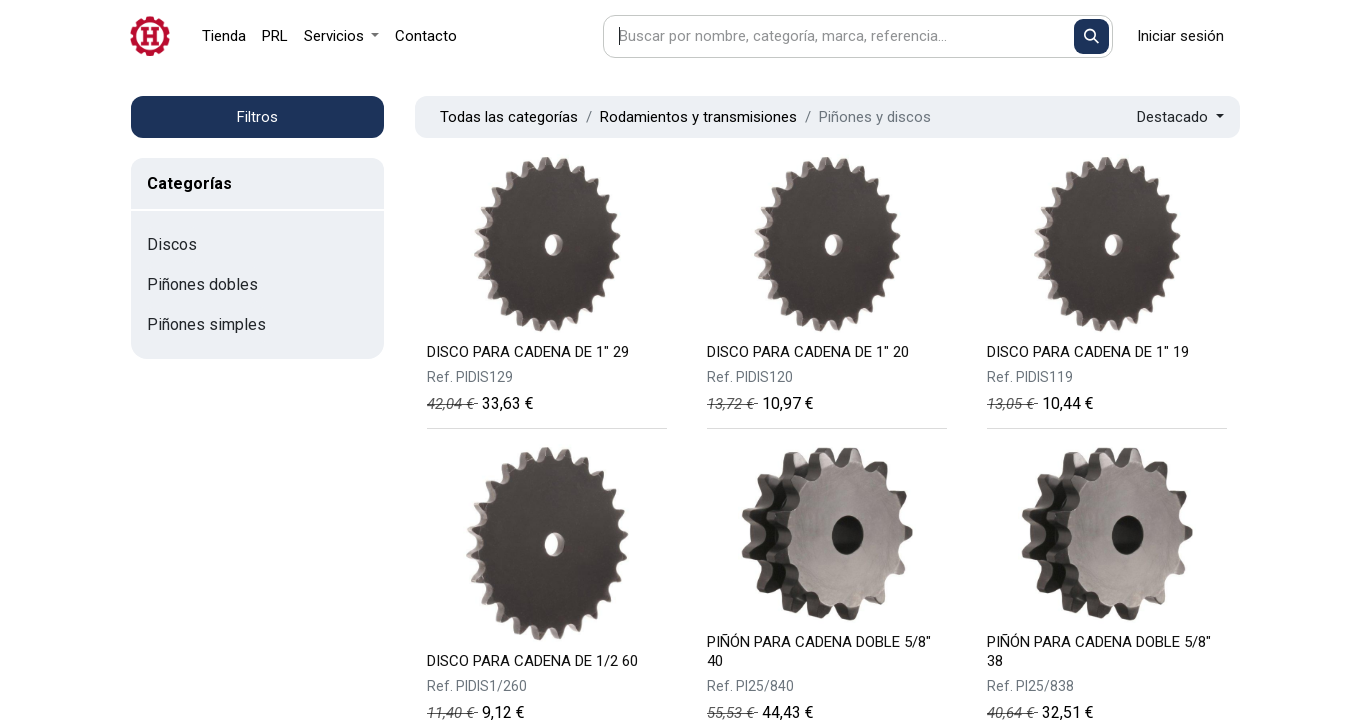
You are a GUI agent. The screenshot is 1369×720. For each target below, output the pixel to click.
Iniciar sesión (1180, 36)
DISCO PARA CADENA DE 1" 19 (1088, 352)
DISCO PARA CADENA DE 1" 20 (808, 352)
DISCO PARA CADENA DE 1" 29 (528, 352)
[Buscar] (1091, 36)
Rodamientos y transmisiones (698, 117)
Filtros (257, 117)
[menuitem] (224, 36)
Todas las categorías (509, 117)
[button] (1180, 117)
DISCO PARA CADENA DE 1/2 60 (532, 661)
